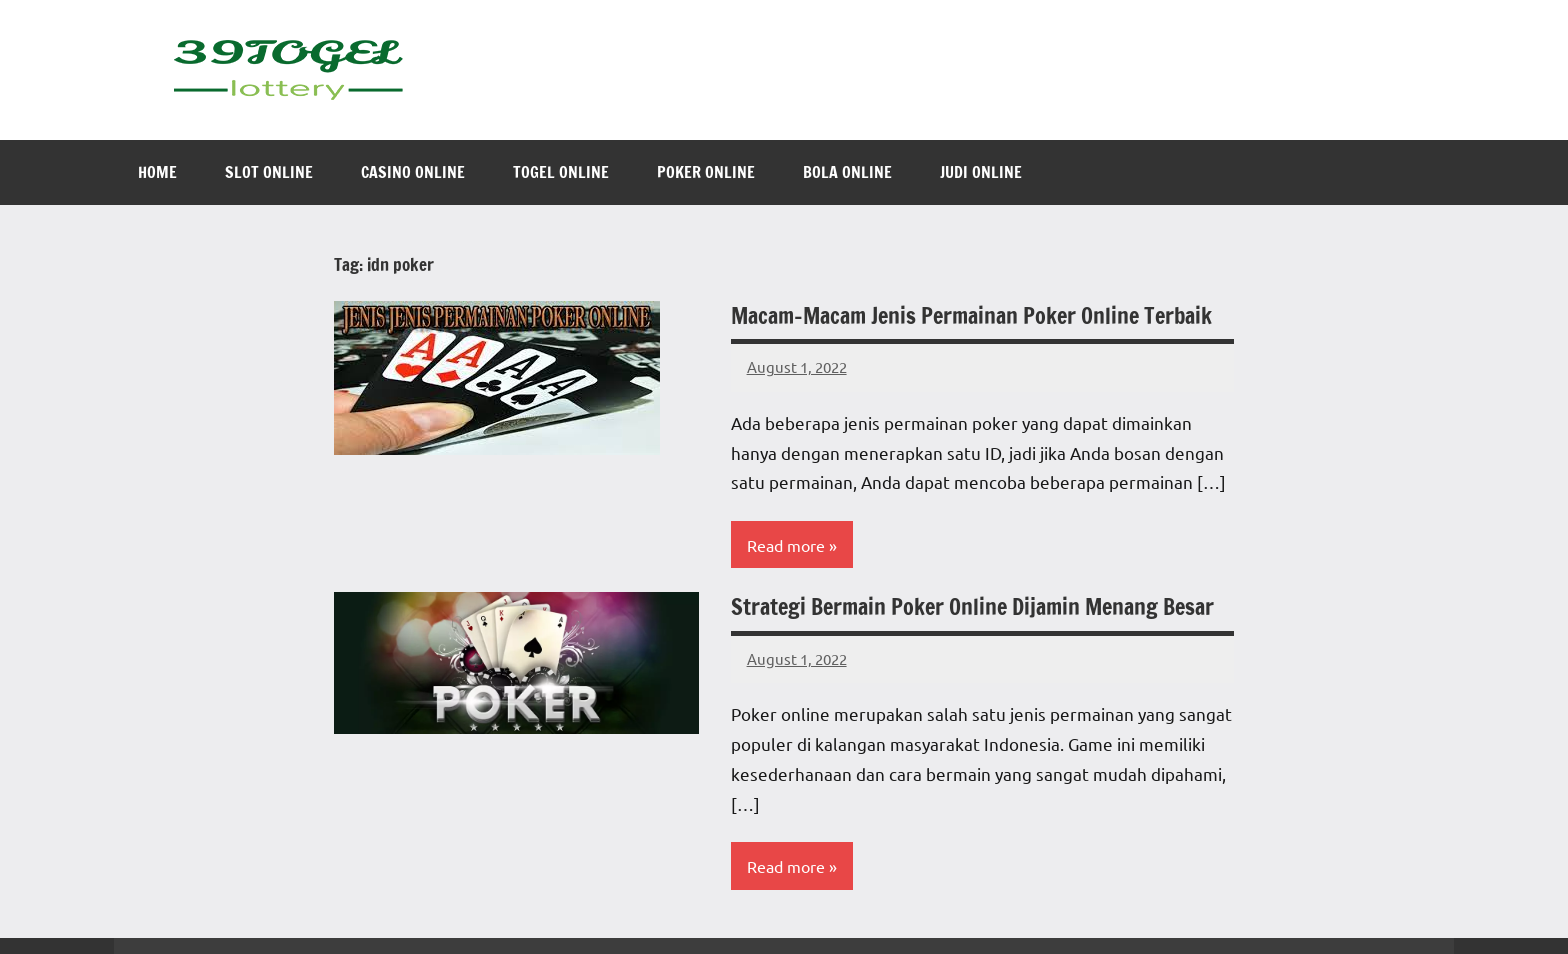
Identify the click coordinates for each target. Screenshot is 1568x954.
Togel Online (561, 172)
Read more (786, 545)
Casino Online (413, 172)
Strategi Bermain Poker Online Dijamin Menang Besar (972, 606)
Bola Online (847, 172)
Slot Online (269, 172)
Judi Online (981, 172)
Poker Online (706, 172)
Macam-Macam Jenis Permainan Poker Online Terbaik (971, 315)
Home (157, 172)
